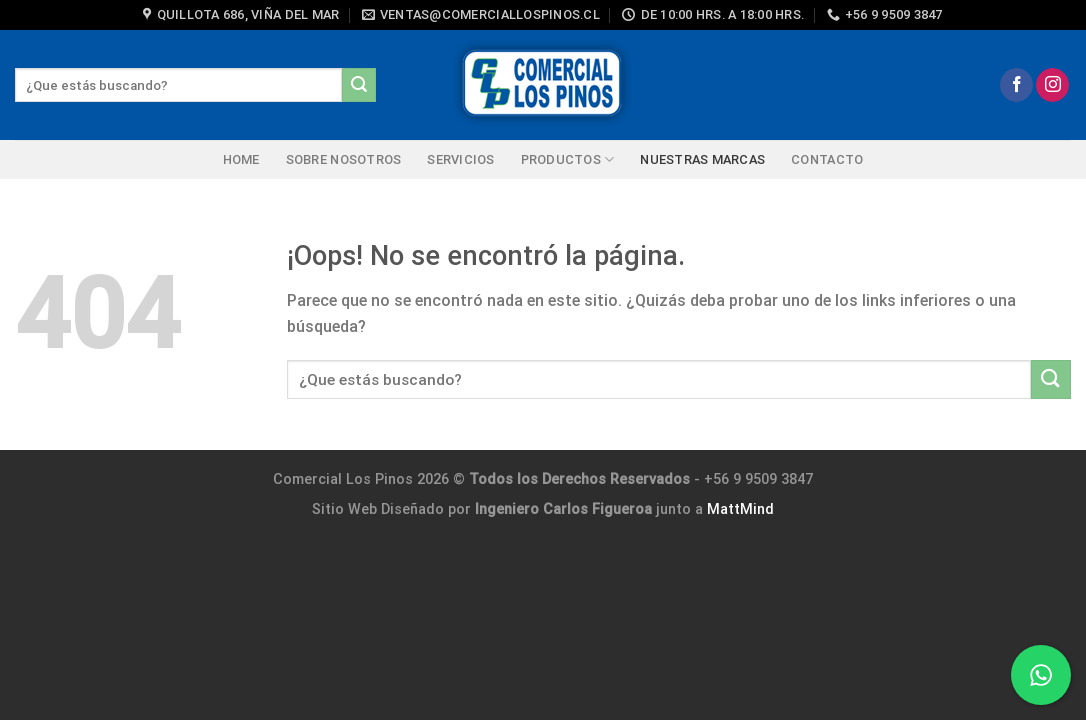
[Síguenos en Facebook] (1016, 85)
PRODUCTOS (568, 159)
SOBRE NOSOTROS (344, 159)
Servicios (460, 159)
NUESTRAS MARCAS (702, 159)
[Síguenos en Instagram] (1052, 85)
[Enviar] (359, 85)
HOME (241, 159)
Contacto (827, 159)
